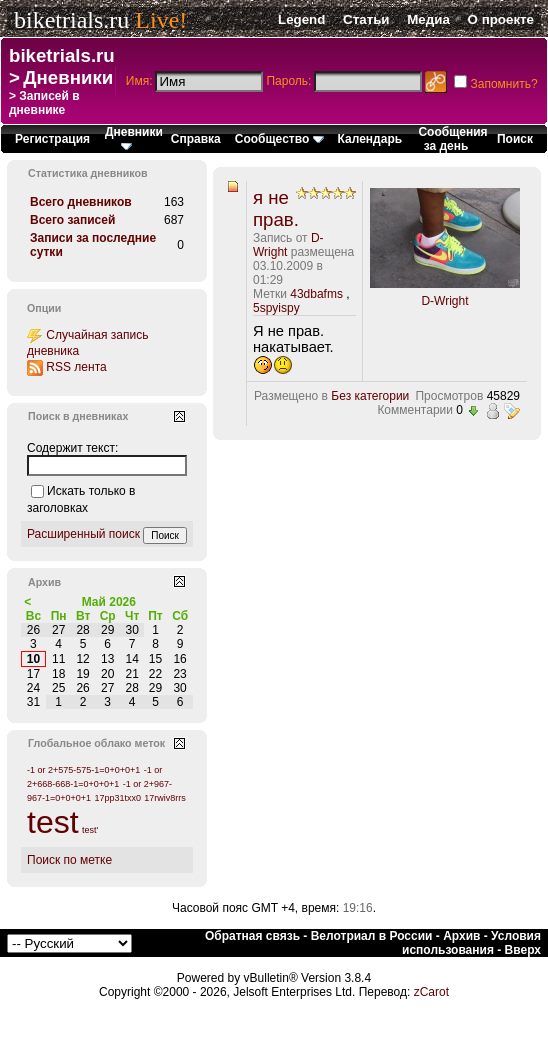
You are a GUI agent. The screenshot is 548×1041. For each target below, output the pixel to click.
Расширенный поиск (83, 534)
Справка (196, 139)
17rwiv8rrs (165, 798)
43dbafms (316, 294)
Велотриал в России (372, 936)
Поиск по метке (69, 860)
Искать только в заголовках (81, 499)
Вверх (523, 950)
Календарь (370, 139)
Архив (461, 936)
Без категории (370, 396)
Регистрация (52, 139)
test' (90, 830)
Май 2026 (109, 602)
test (53, 822)
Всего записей (72, 220)
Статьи (366, 19)
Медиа (428, 19)
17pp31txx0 (117, 798)
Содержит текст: (72, 448)
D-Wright (444, 301)
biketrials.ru (71, 20)
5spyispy (276, 308)
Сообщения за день (452, 139)
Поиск (515, 139)
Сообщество (279, 139)
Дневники (68, 77)
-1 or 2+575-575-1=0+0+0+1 (83, 770)
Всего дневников (81, 202)
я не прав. (276, 208)
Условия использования (471, 943)
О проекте (501, 19)
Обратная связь (252, 936)
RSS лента (76, 367)
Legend (301, 19)
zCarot (431, 992)
